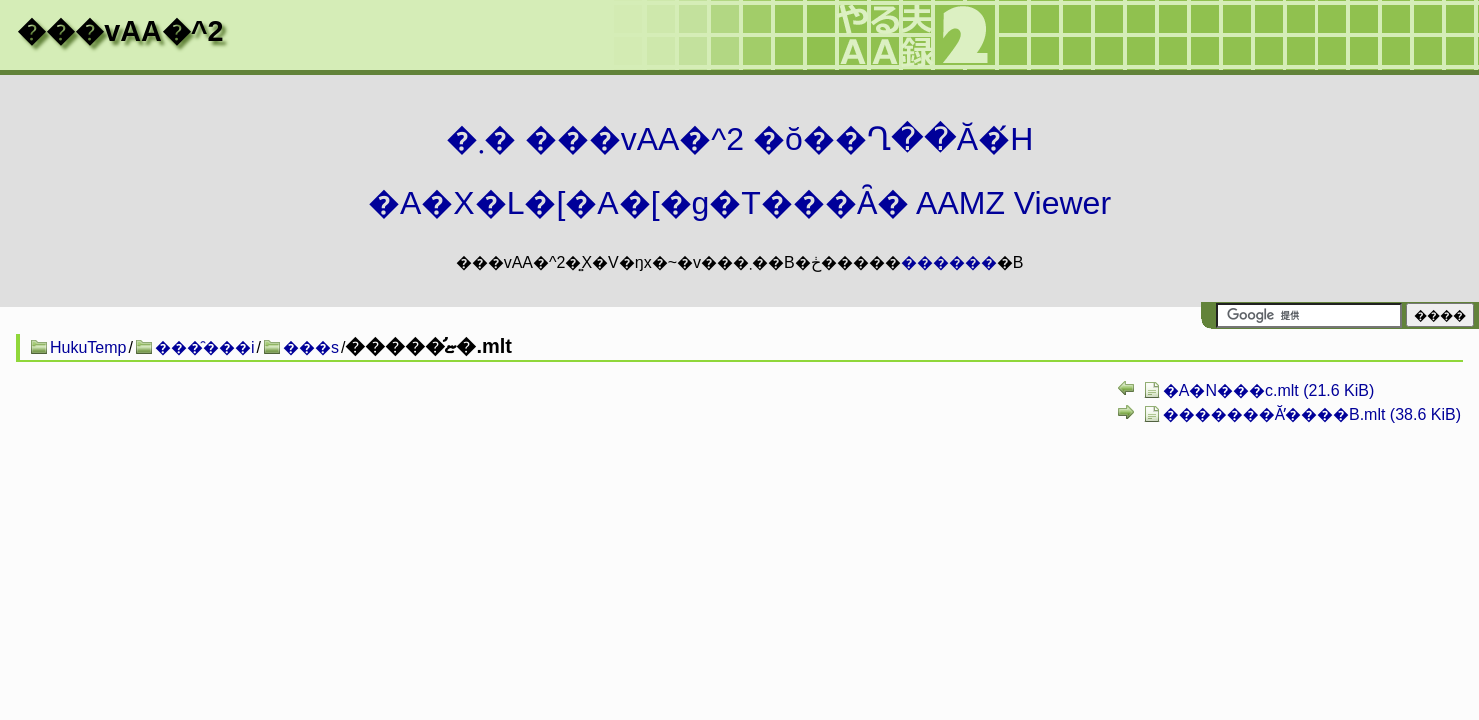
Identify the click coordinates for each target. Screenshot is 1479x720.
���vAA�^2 (120, 31)
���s (311, 347)
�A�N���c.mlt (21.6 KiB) (1269, 390)
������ (949, 262)
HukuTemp (88, 347)
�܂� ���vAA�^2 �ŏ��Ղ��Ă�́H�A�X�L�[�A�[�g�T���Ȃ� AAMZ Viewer (739, 171)
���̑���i (205, 347)
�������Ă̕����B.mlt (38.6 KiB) (1312, 414)
